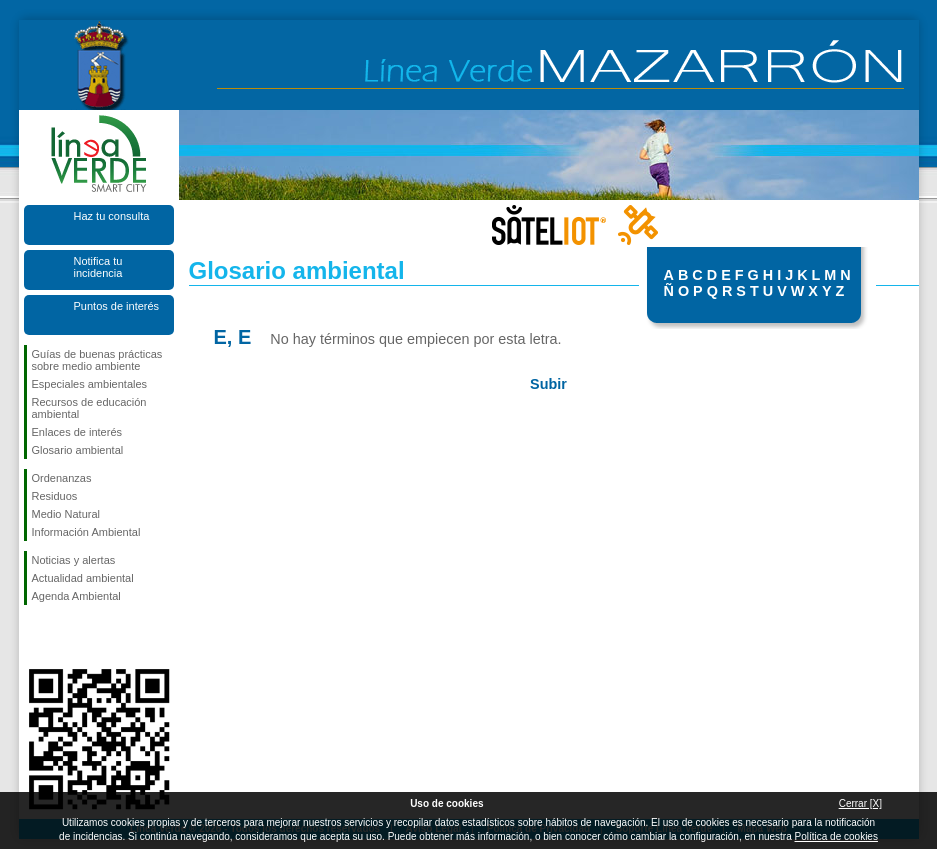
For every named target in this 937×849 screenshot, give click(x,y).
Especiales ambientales (90, 384)
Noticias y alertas (74, 560)
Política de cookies (836, 836)
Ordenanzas (62, 478)
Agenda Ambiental (76, 596)
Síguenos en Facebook (36, 637)
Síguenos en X (69, 637)
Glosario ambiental (78, 450)
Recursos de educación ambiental (89, 408)
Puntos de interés (117, 306)
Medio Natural (66, 514)
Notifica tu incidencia (98, 267)
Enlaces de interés (77, 432)
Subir (548, 384)
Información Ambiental (86, 532)
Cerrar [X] (860, 803)
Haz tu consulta (112, 216)
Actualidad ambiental (83, 578)
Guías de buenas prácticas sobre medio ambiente (97, 360)
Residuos (55, 496)
